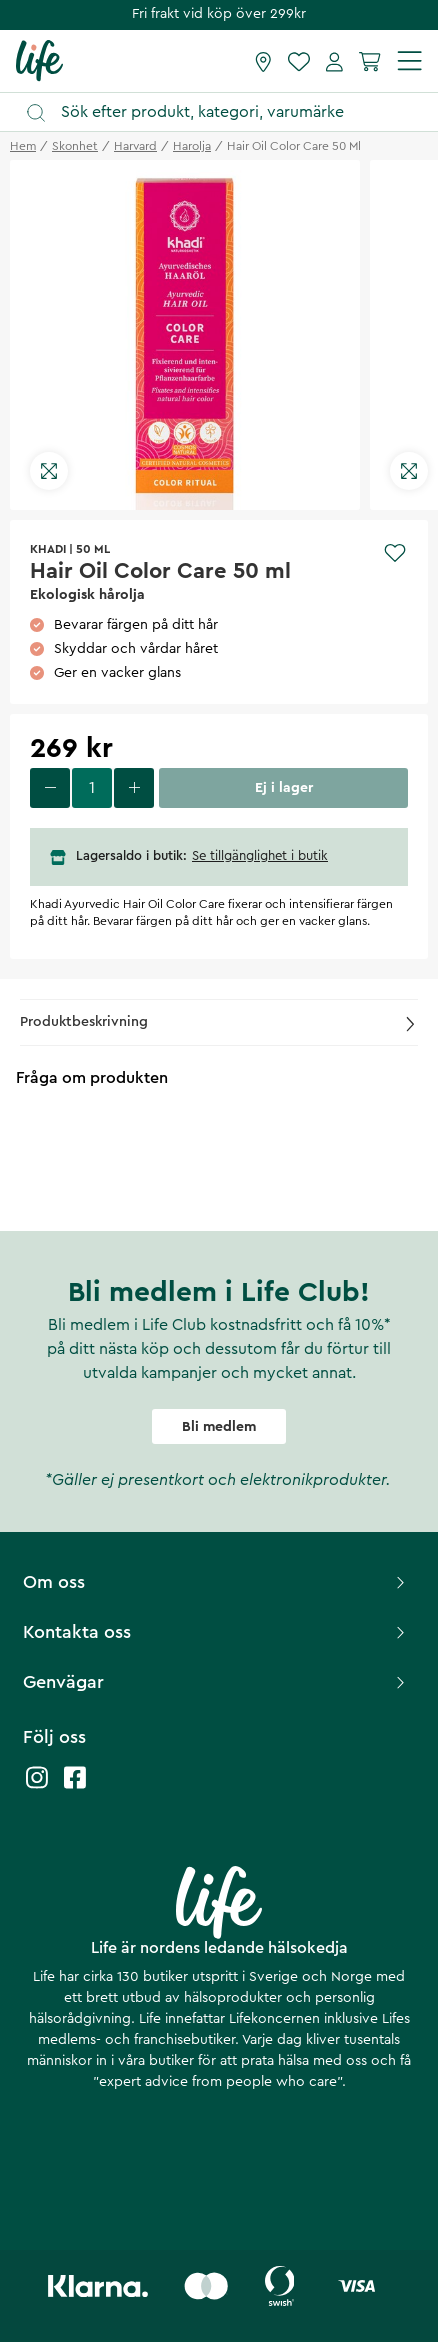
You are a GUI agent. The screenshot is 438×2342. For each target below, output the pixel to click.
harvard (135, 146)
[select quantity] (92, 788)
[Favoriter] (299, 61)
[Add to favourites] (395, 553)
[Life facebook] (75, 1787)
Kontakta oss (216, 1632)
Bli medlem (219, 1427)
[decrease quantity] (50, 788)
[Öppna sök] (228, 112)
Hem (23, 146)
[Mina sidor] (334, 61)
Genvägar (216, 1682)
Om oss (216, 1582)
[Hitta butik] (263, 61)
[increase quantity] (134, 788)
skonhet (75, 146)
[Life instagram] (37, 1787)
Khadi (48, 549)
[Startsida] (39, 60)
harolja (192, 146)
